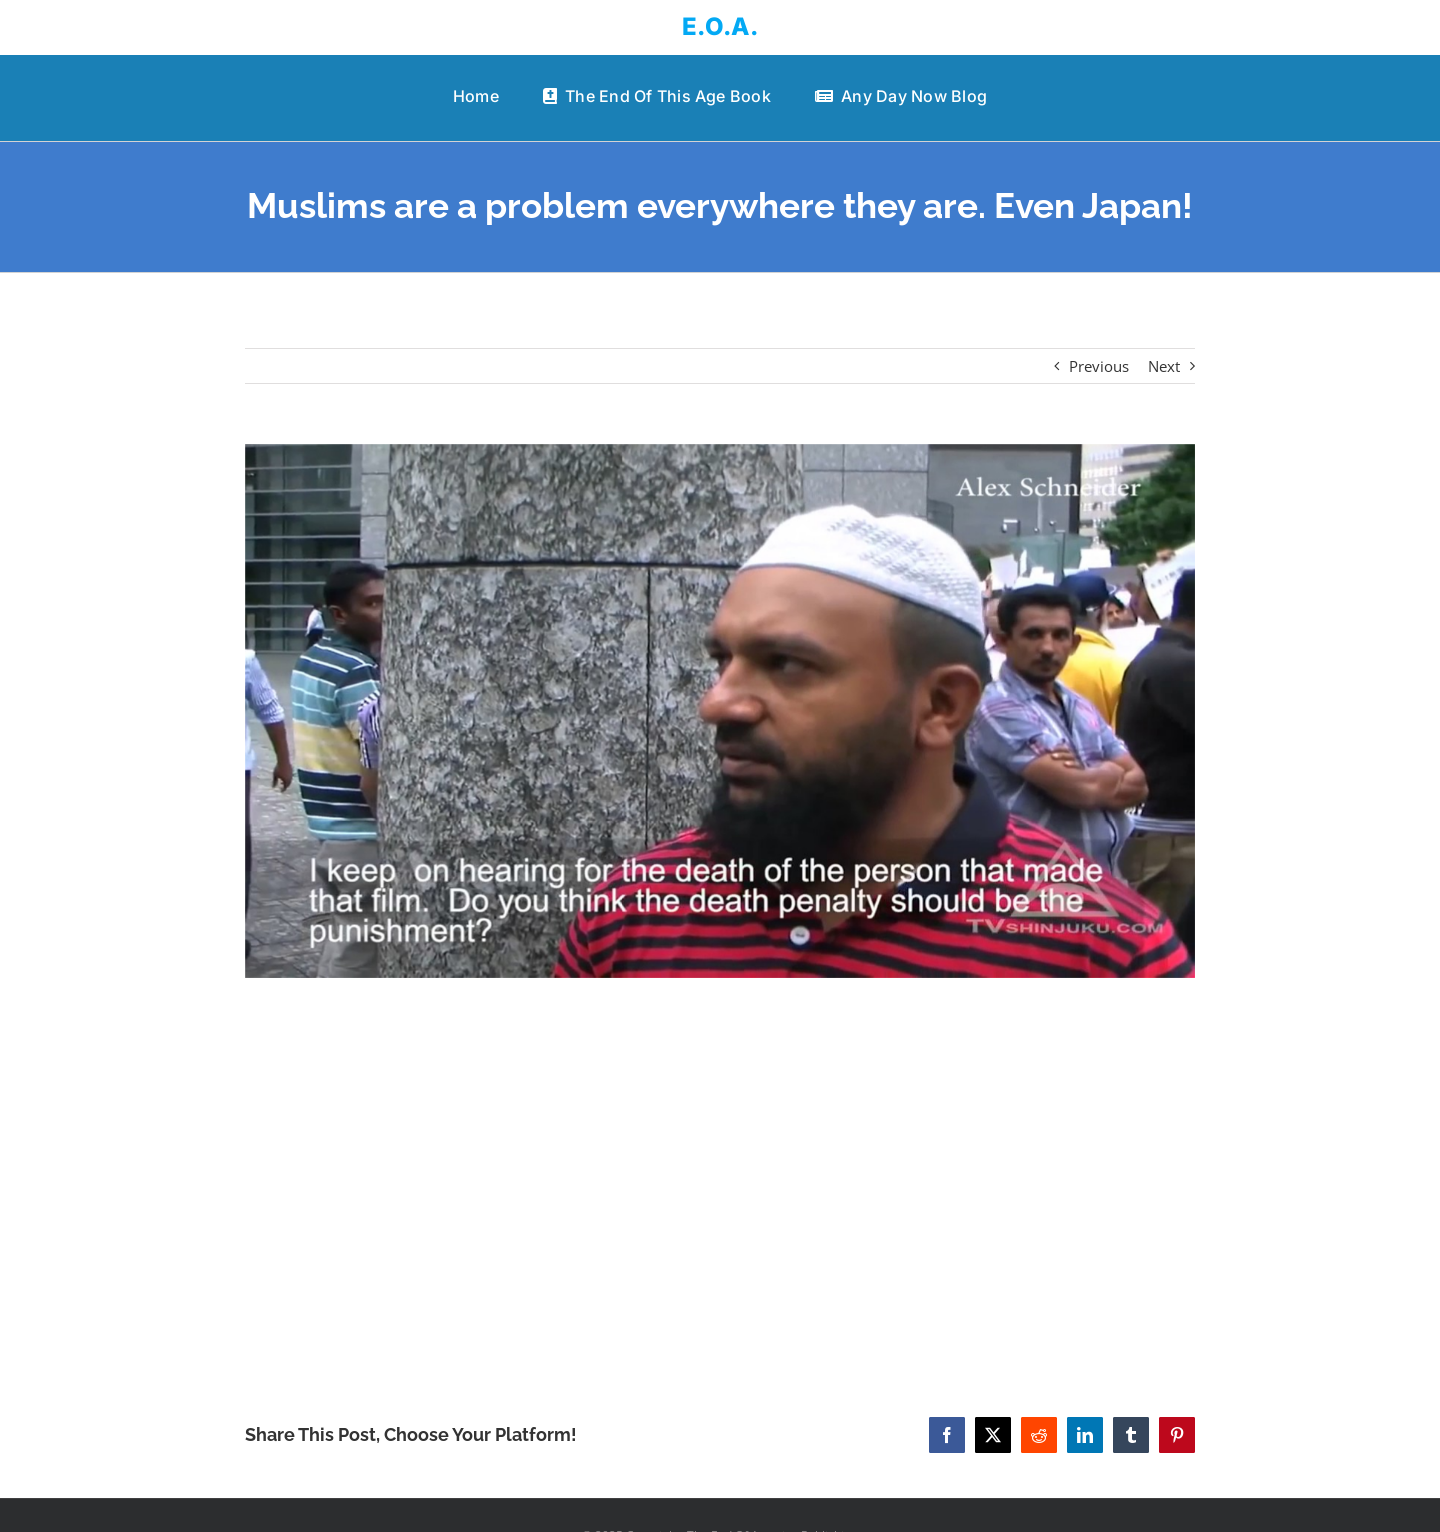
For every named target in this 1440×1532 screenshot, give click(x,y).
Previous (1099, 366)
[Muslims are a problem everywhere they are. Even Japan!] (720, 711)
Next (1164, 366)
